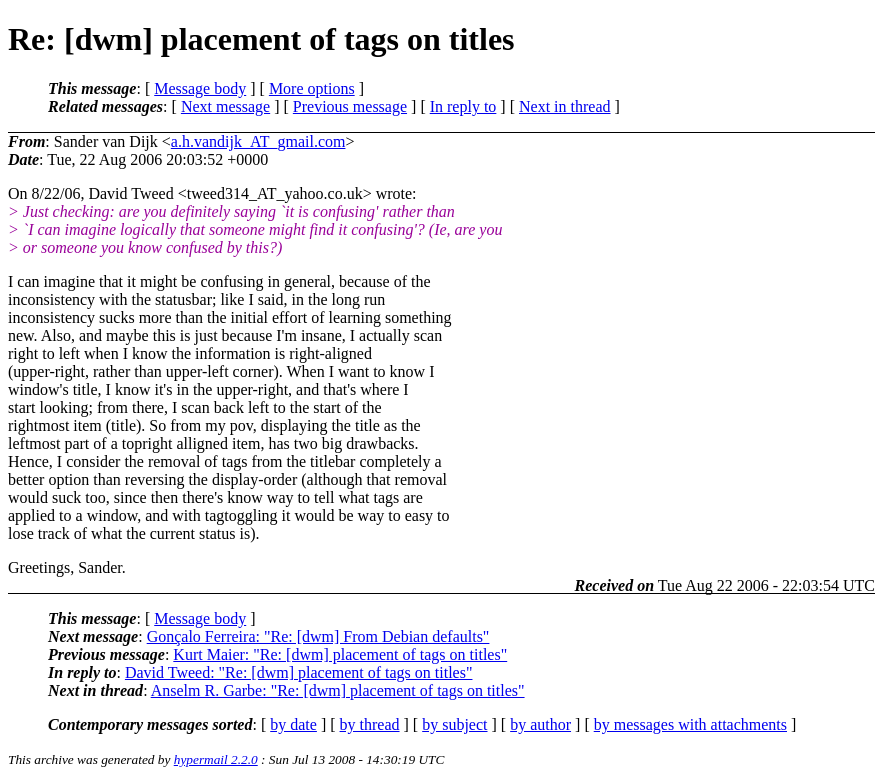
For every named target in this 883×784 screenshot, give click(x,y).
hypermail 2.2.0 (216, 759)
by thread (370, 724)
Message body (200, 88)
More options (312, 88)
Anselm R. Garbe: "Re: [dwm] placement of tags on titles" (338, 690)
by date (293, 724)
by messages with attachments (690, 724)
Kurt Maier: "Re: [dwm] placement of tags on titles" (340, 654)
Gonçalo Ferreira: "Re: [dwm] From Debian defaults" (318, 636)
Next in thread (565, 106)
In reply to (463, 106)
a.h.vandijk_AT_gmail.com (258, 141)
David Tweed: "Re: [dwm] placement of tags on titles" (299, 672)
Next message (225, 106)
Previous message (350, 106)
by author (540, 724)
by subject (454, 724)
